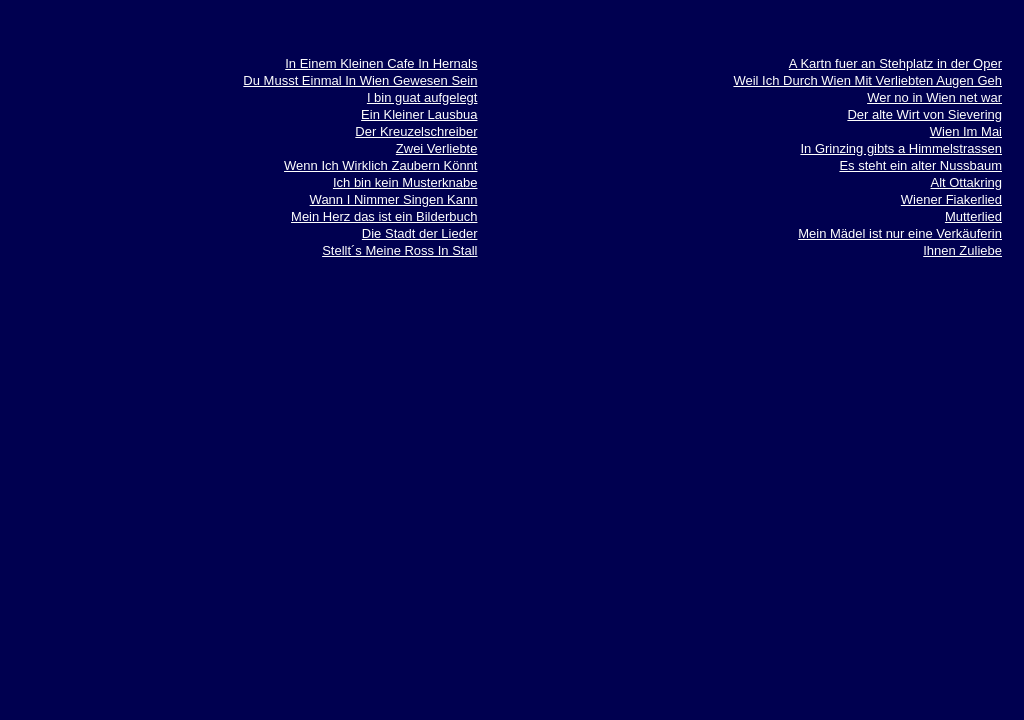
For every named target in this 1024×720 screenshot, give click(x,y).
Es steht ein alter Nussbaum (920, 165)
